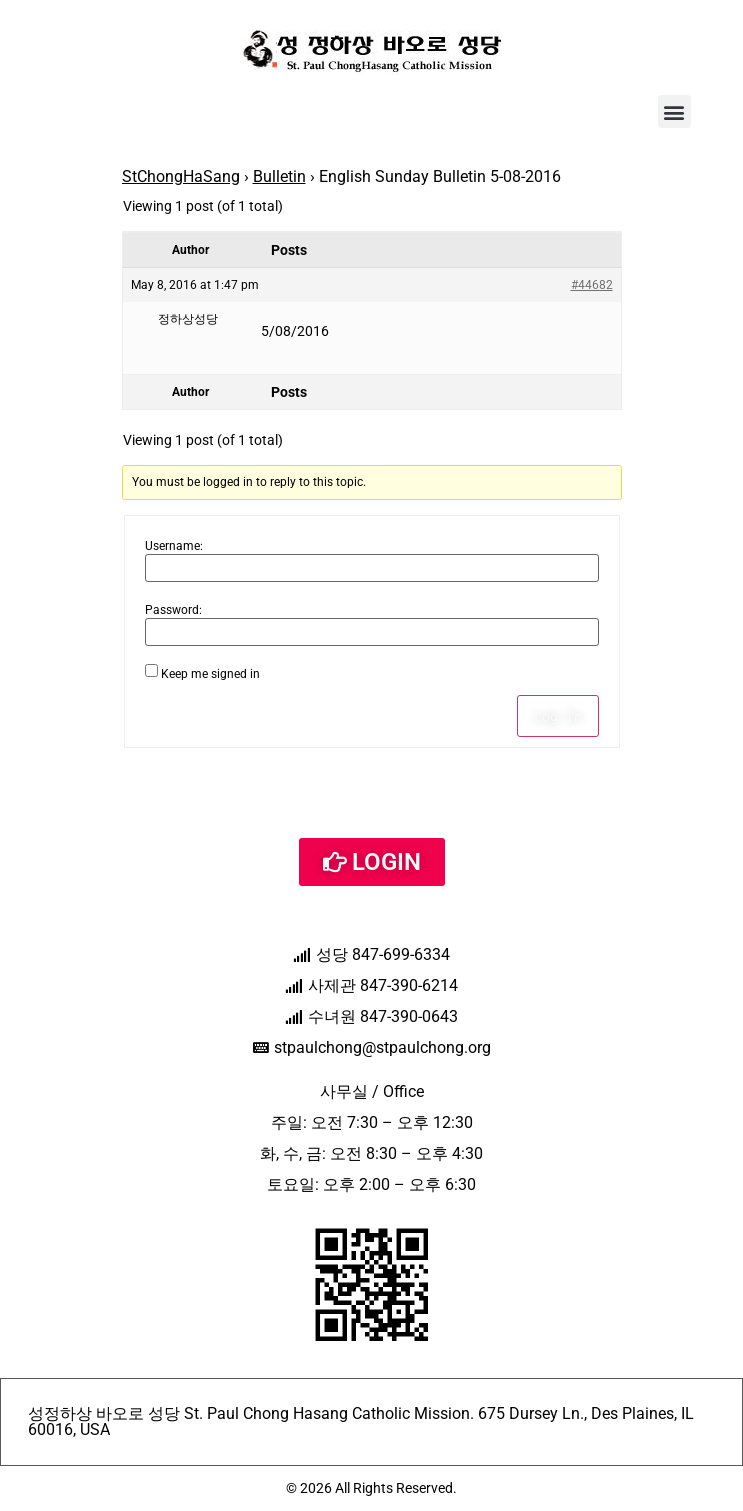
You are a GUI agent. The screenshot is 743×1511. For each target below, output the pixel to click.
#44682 (592, 285)
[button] (674, 111)
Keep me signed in (210, 674)
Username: (174, 546)
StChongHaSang (181, 176)
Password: (173, 610)
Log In (558, 716)
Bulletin (279, 176)
